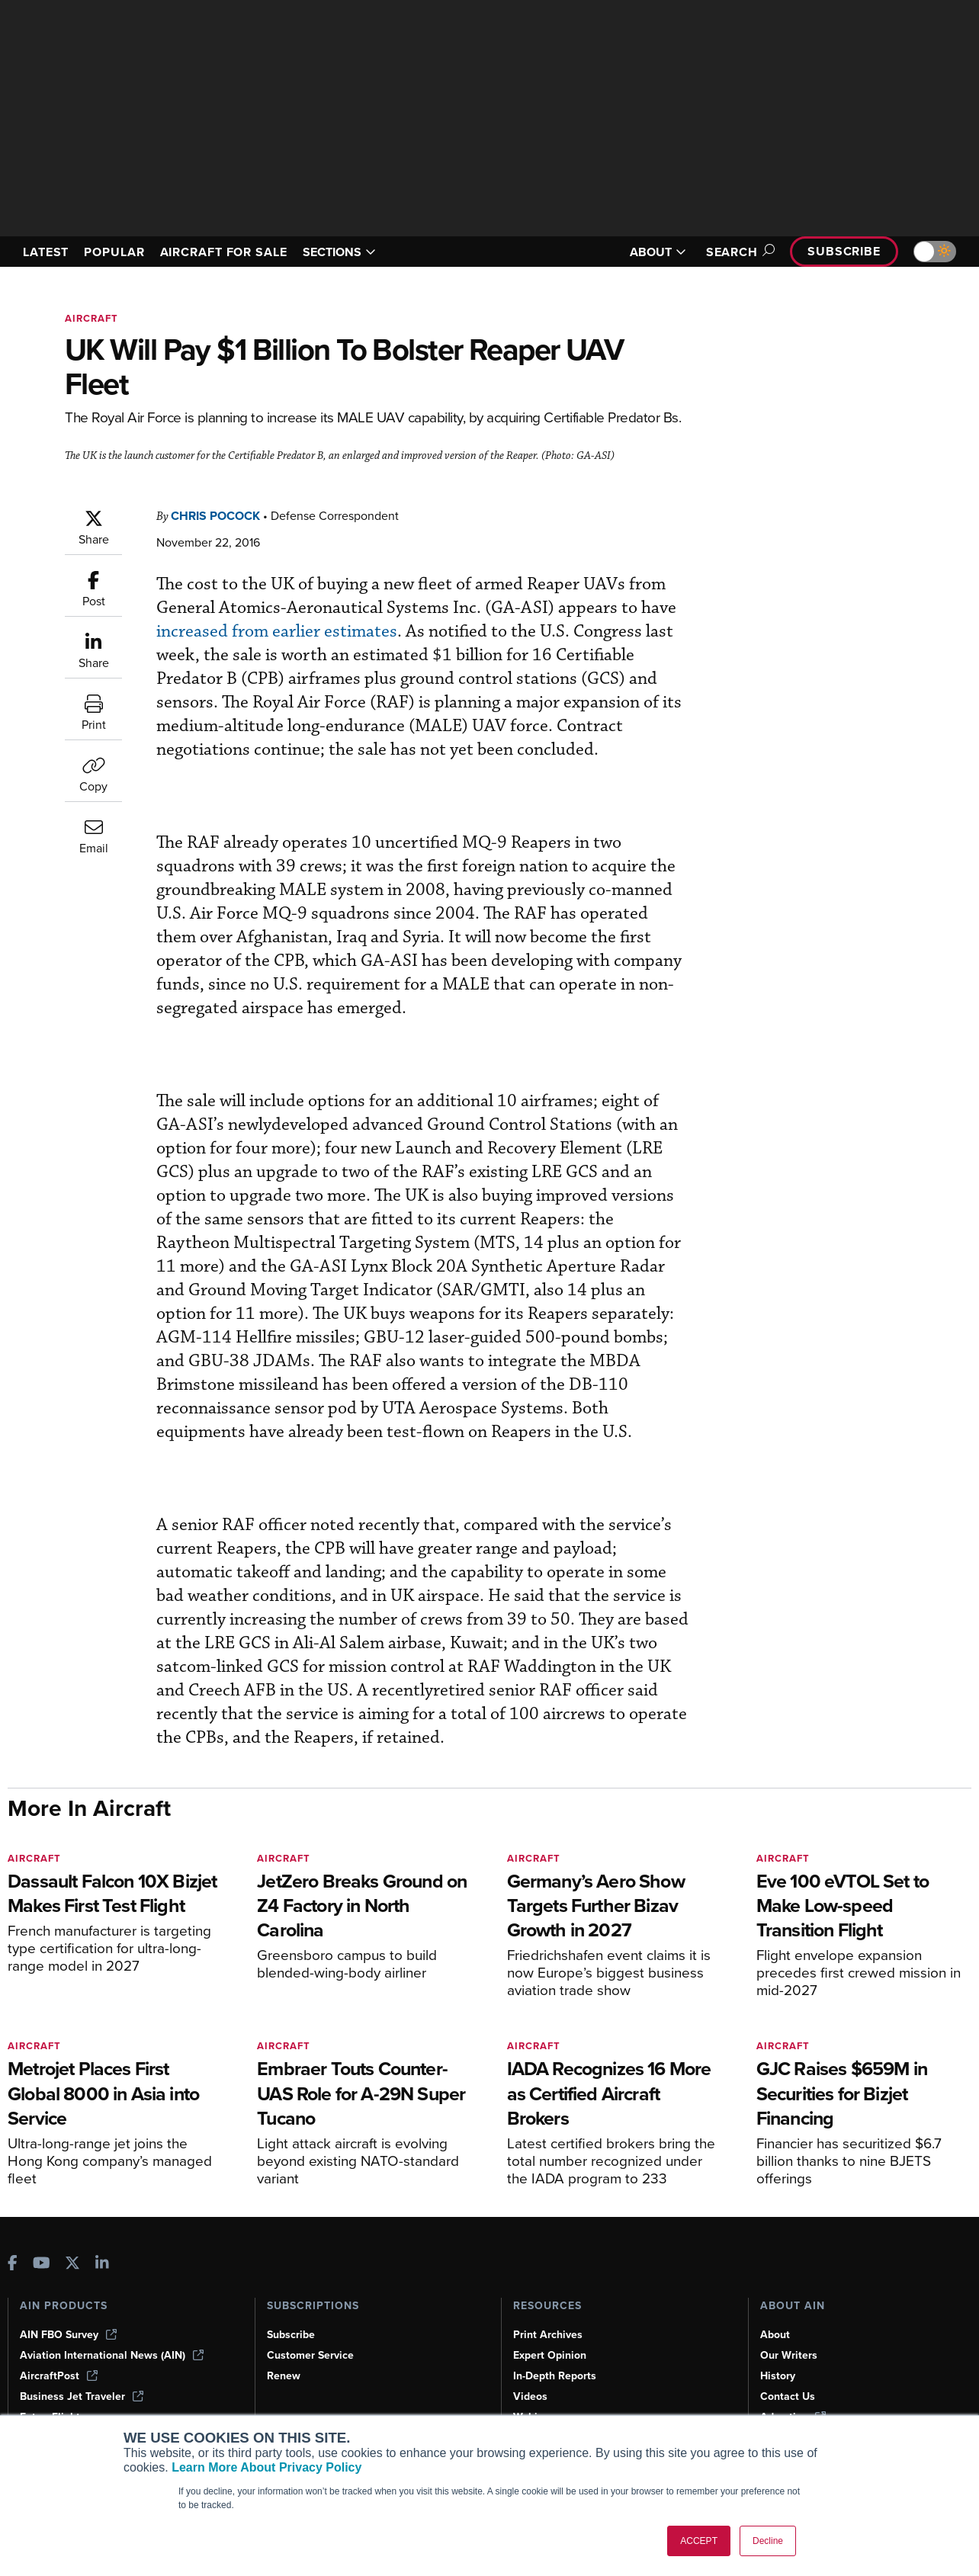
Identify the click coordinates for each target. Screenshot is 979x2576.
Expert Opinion (549, 2355)
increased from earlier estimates (276, 632)
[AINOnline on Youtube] (41, 2264)
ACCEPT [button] (698, 2541)
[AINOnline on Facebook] (13, 2264)
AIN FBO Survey (68, 2334)
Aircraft (91, 318)
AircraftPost (59, 2375)
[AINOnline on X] (72, 2264)
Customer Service (310, 2355)
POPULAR (114, 252)
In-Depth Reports (554, 2375)
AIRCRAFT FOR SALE (223, 252)
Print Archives (548, 2334)
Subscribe (844, 251)
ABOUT (658, 252)
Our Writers (788, 2355)
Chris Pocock (215, 516)
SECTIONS (339, 252)
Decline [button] (768, 2541)
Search (738, 252)
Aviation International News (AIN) (112, 2355)
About (775, 2334)
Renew (283, 2375)
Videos (530, 2396)
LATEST (46, 252)
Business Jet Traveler (81, 2396)
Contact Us (787, 2396)
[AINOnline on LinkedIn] (102, 2264)
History (777, 2375)
